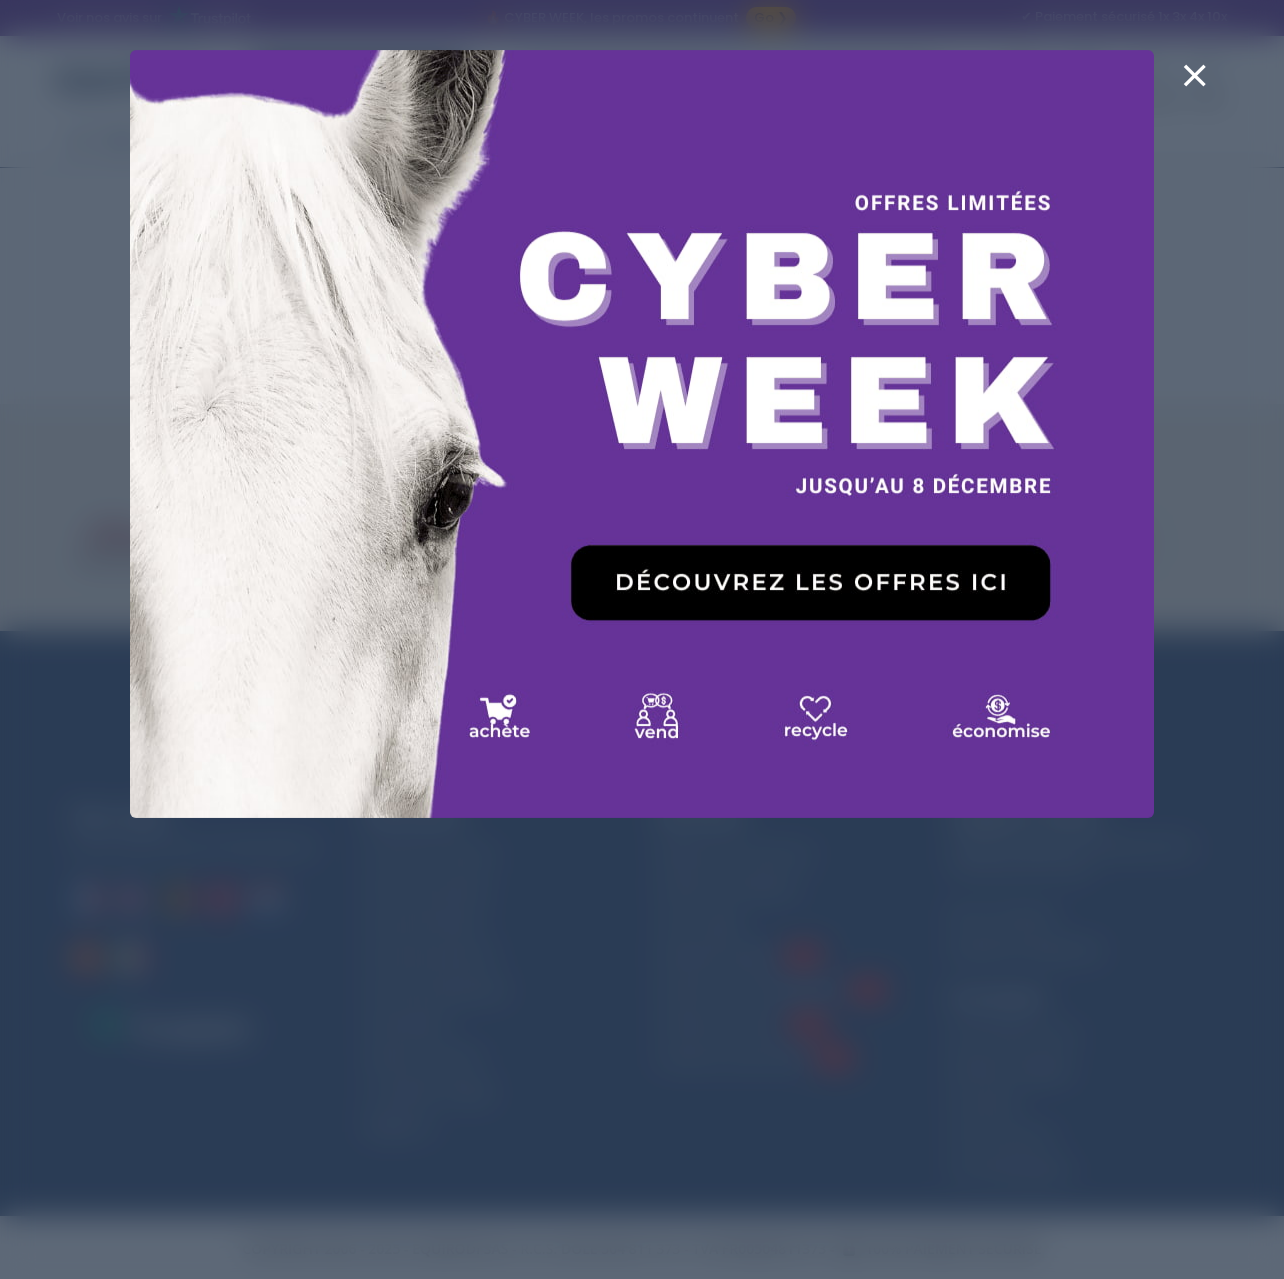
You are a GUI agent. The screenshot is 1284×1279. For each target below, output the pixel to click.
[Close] (1194, 88)
